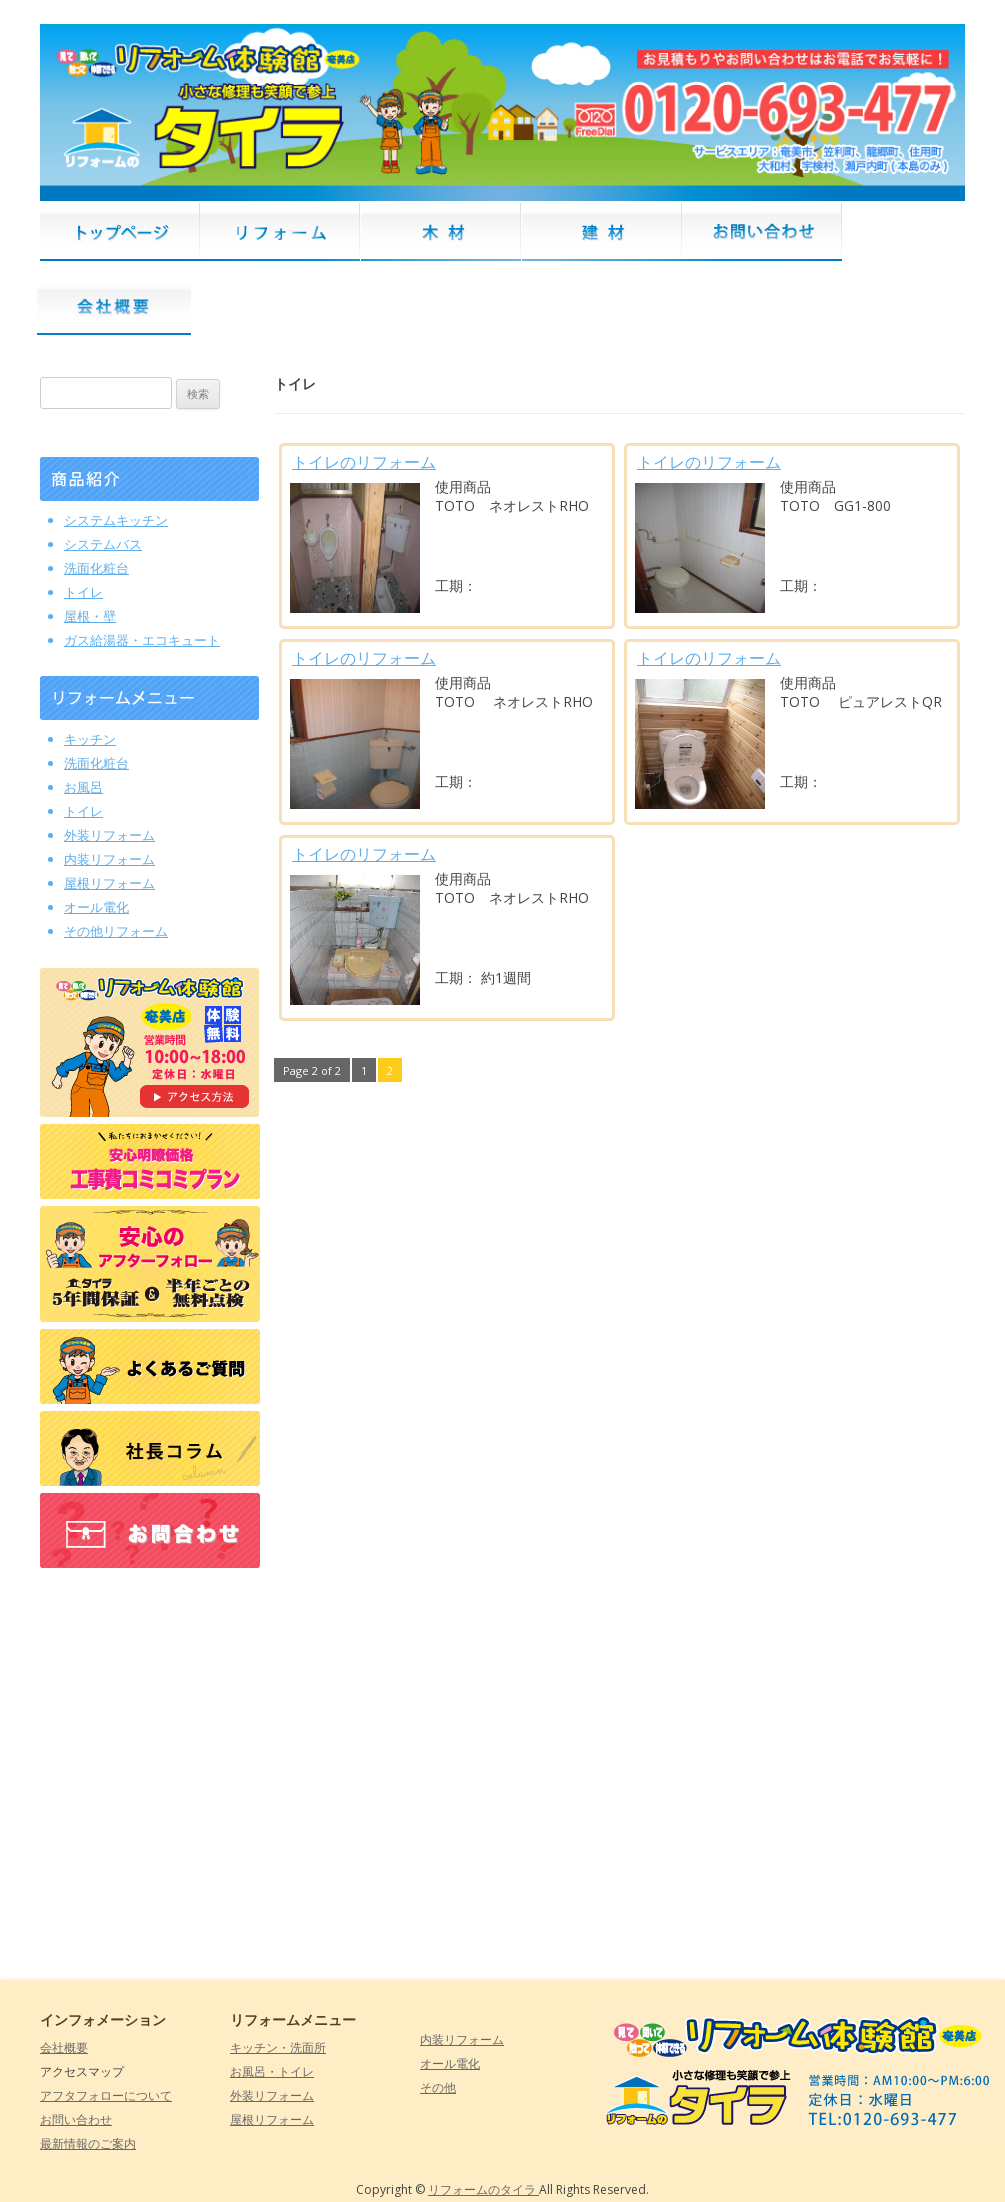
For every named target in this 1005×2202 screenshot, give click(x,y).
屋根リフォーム (272, 2119)
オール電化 (450, 2063)
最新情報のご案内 (88, 2143)
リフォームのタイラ (483, 2189)
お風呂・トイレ (272, 2071)
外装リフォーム (272, 2095)
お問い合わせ (76, 2119)
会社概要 (64, 2047)
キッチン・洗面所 (278, 2047)
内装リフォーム (462, 2039)
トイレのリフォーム (364, 462)
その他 (438, 2087)
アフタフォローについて (106, 2095)
